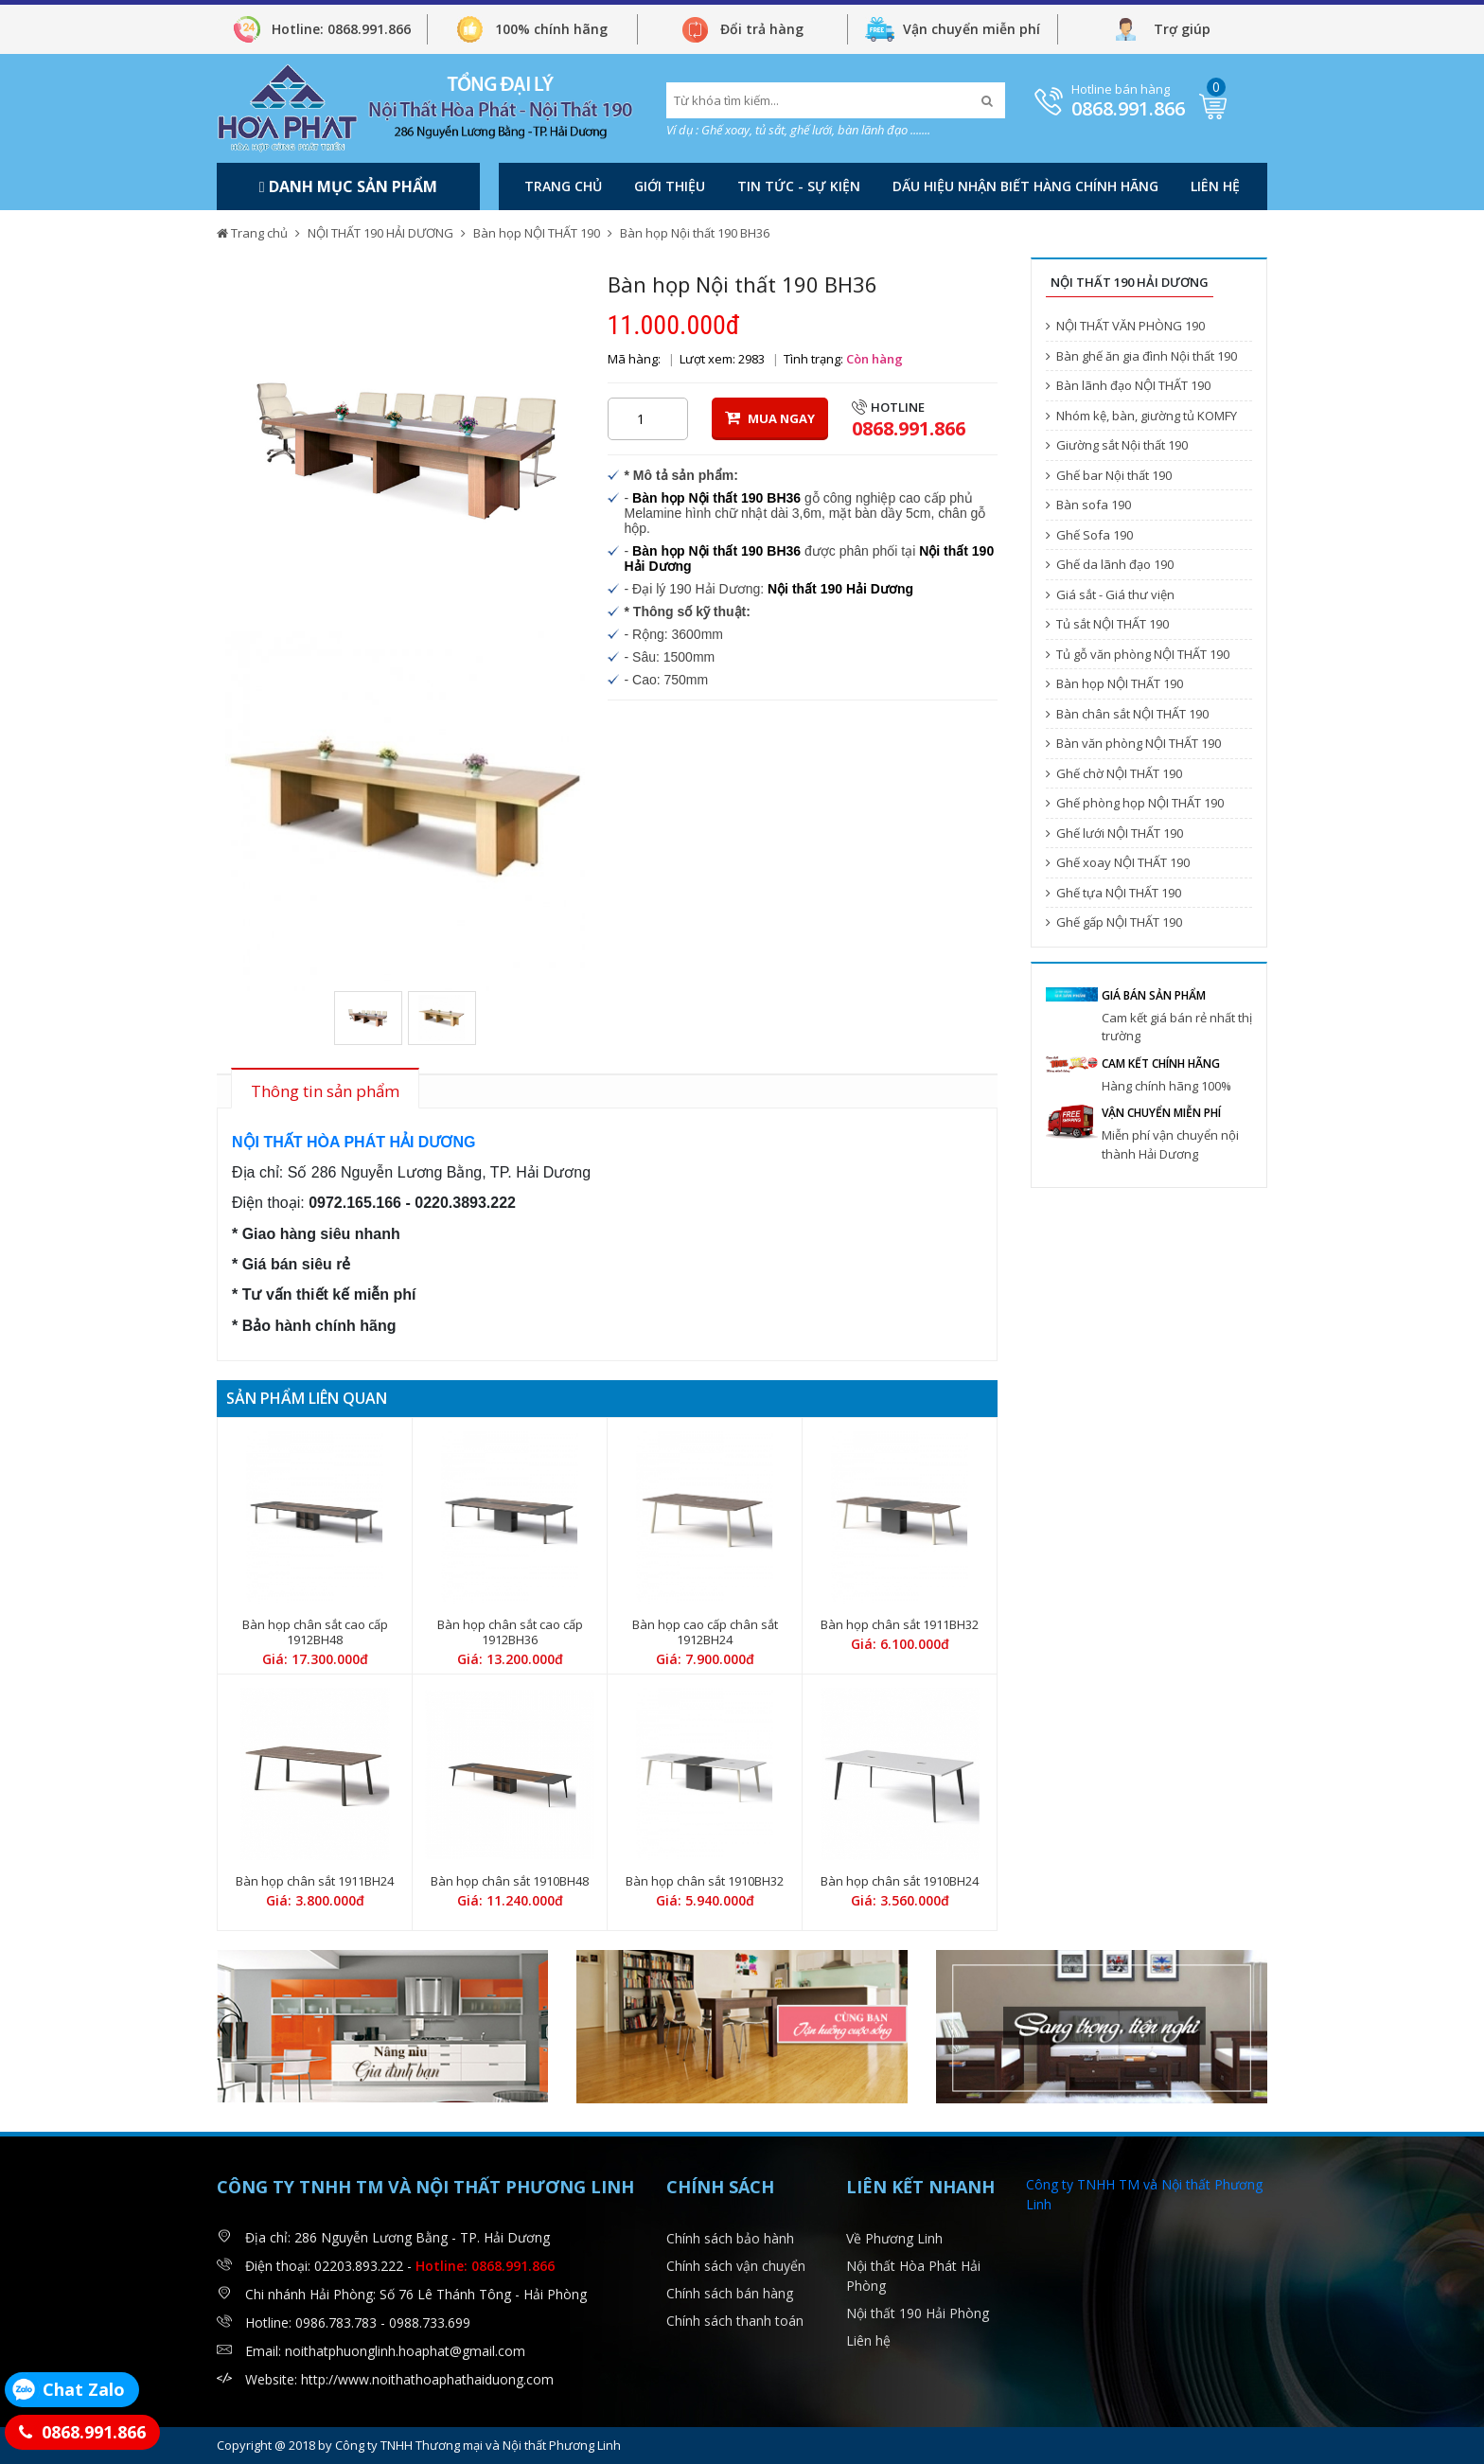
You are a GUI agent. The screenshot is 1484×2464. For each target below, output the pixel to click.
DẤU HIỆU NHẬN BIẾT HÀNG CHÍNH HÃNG (1025, 186)
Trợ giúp (1182, 29)
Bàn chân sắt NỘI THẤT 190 (1127, 713)
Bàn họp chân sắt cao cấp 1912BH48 (315, 1632)
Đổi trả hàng (762, 29)
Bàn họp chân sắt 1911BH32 (900, 1624)
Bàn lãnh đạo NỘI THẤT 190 (1128, 385)
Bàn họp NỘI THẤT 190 (536, 232)
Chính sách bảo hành (730, 2238)
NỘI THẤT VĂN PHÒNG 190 (1125, 325)
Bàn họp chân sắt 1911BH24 (315, 1880)
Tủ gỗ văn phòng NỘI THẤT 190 (1137, 654)
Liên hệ (1215, 186)
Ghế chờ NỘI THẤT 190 (1114, 773)
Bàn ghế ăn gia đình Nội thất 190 (1141, 355)
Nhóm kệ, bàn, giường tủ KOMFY (1141, 415)
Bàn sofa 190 (1088, 504)
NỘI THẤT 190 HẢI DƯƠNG (380, 232)
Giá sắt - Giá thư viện (1110, 594)
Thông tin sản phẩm (325, 1091)
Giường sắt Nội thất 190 (1117, 444)
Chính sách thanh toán (735, 2321)
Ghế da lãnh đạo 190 (1110, 564)
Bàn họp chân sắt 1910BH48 (510, 1880)
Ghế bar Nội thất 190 (1109, 475)
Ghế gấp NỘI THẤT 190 (1114, 922)
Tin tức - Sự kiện (798, 186)
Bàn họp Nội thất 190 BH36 (694, 232)
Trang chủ (563, 186)
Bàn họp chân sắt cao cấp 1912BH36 (510, 1632)
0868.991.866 (1128, 108)
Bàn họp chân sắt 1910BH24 (900, 1880)
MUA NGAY (770, 418)
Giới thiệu (669, 186)
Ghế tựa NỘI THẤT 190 (1113, 892)
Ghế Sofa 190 (1089, 534)
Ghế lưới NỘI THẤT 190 (1114, 833)
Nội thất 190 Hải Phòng (917, 2313)
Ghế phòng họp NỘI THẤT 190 (1135, 802)
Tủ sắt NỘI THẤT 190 (1107, 623)
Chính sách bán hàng (729, 2293)
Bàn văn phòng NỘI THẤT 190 (1133, 743)
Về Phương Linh (894, 2238)
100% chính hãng (551, 29)
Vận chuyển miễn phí (971, 29)
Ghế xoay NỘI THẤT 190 (1118, 862)
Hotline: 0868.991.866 (341, 29)
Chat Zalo (84, 2389)
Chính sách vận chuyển (735, 2266)
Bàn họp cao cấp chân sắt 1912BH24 (705, 1632)
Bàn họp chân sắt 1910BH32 (705, 1880)
